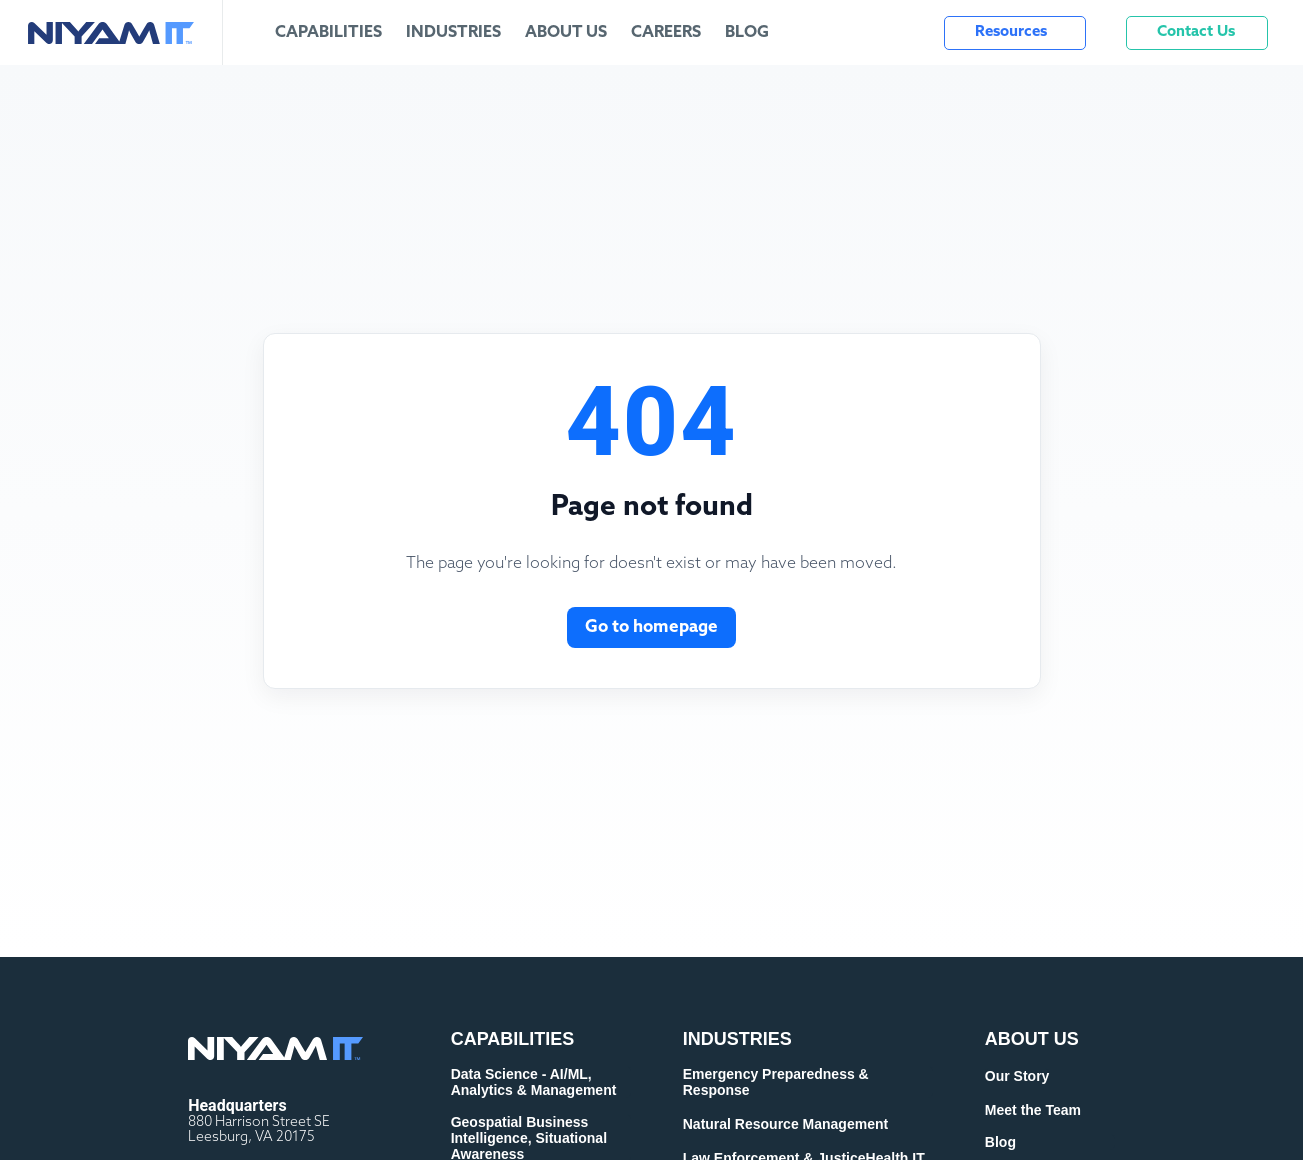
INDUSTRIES (737, 1039)
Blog (747, 33)
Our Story (1017, 1076)
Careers (666, 33)
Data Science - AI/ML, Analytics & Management (534, 1082)
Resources (1011, 32)
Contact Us (1196, 32)
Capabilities (328, 33)
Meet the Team (1033, 1110)
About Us (566, 33)
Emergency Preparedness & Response (776, 1082)
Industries (453, 33)
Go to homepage (651, 627)
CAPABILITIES (513, 1039)
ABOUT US (1032, 1039)
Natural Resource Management (785, 1124)
